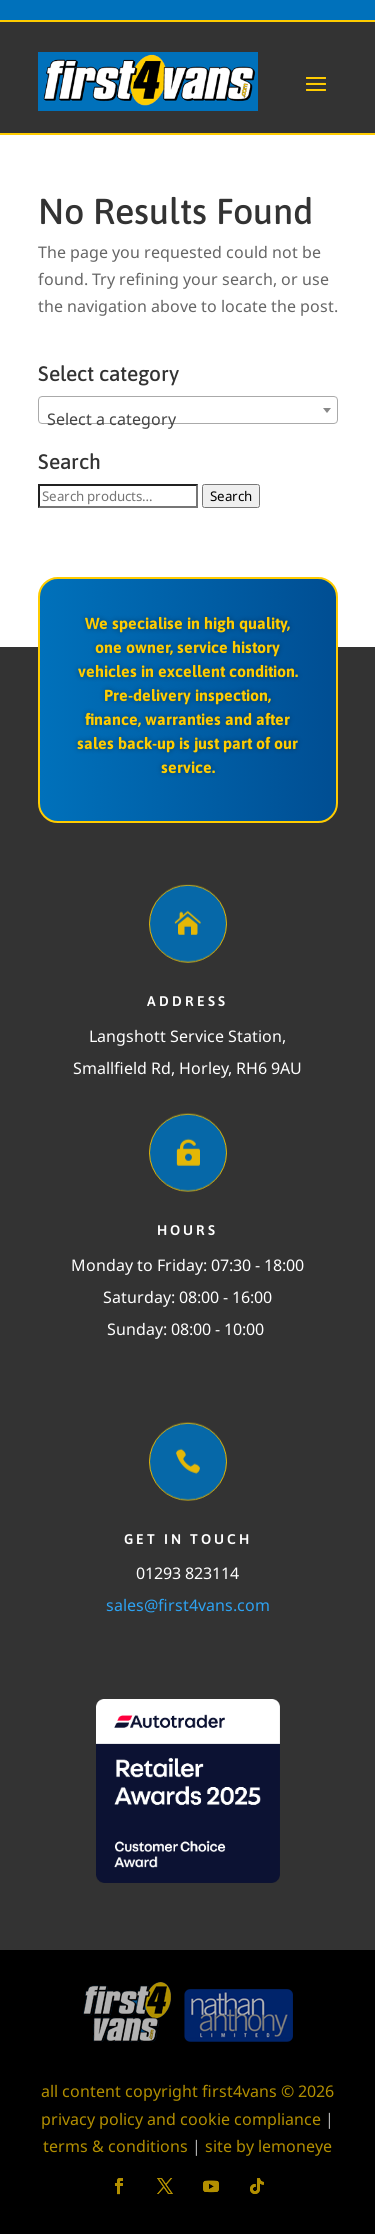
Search (231, 496)
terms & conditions (115, 2146)
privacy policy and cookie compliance (181, 2119)
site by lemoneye (268, 2146)
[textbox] (188, 419)
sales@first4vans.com (188, 1605)
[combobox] (188, 410)
